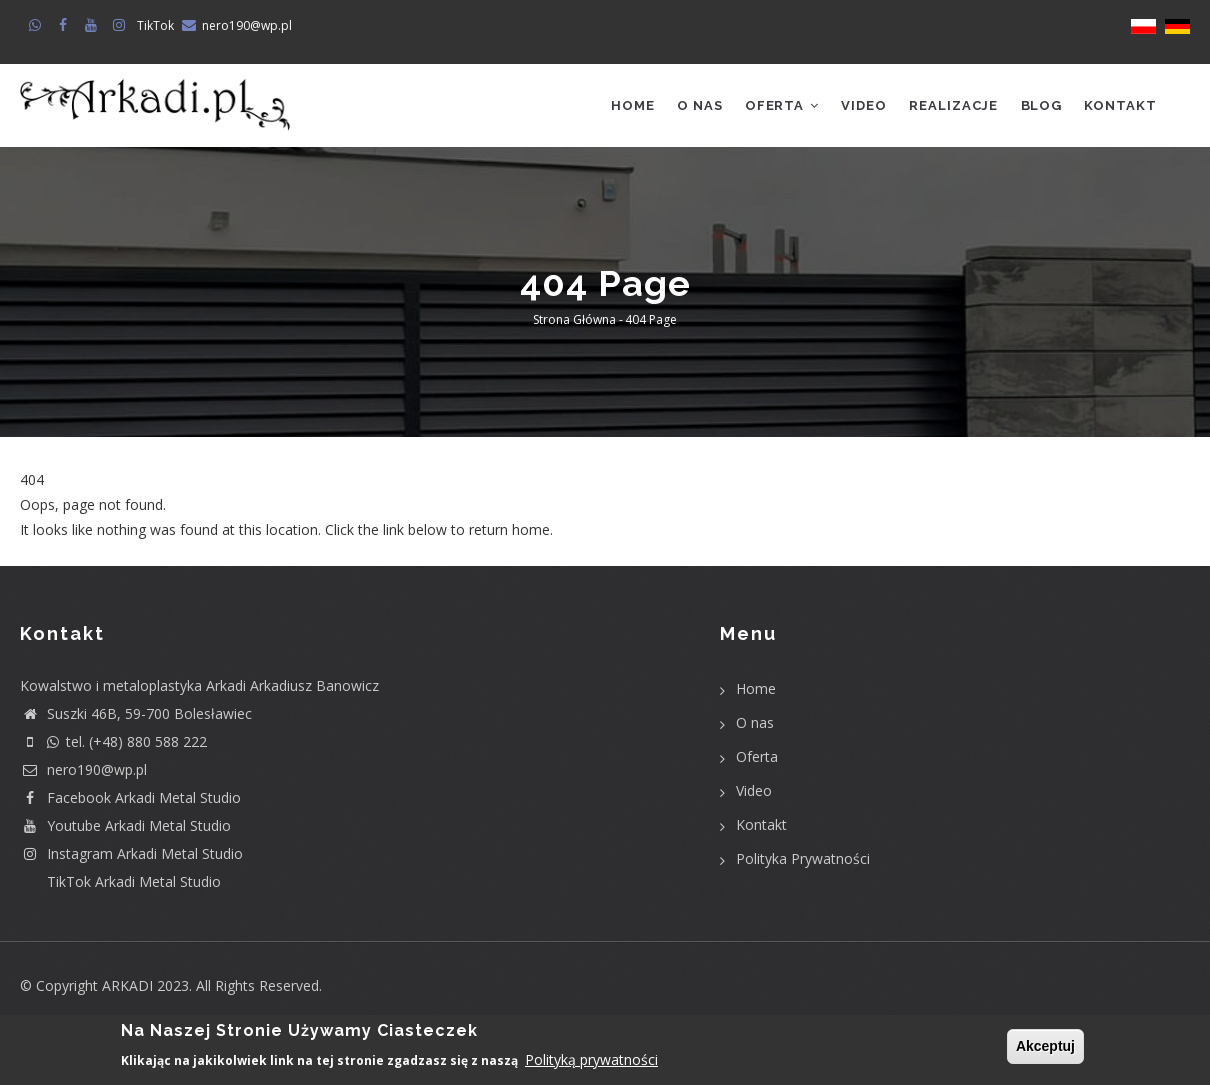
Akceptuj (1045, 1046)
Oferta (771, 107)
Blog (1038, 107)
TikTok (155, 25)
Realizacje (948, 107)
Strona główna (574, 324)
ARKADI (127, 989)
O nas (687, 107)
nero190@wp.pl (247, 25)
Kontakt (1119, 107)
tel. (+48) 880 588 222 (113, 745)
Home (618, 107)
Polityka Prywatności (803, 862)
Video (856, 107)
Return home (62, 559)
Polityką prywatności (591, 1059)
